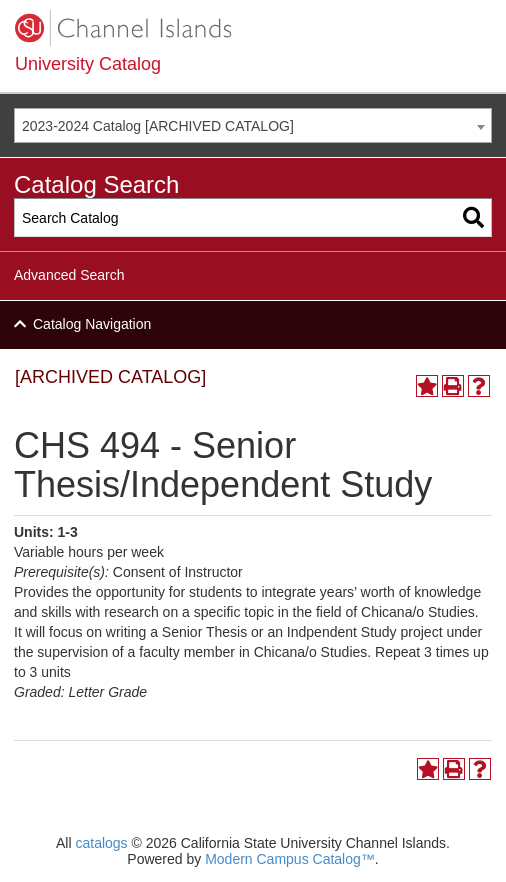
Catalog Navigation (92, 324)
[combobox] (253, 125)
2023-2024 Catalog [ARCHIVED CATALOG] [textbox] (158, 126)
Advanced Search (69, 275)
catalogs (101, 843)
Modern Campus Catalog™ (290, 859)
